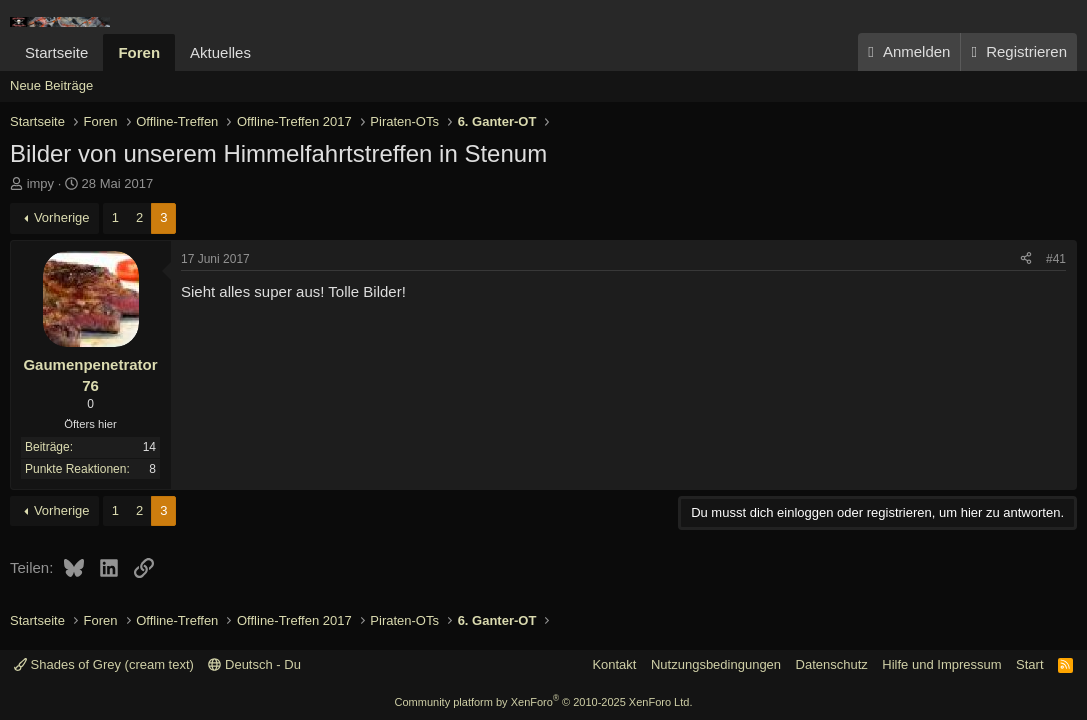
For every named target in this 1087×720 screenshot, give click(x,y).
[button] (267, 52)
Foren (139, 52)
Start (1029, 664)
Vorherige (62, 217)
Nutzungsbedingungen (716, 664)
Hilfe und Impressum (941, 664)
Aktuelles (220, 52)
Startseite (56, 52)
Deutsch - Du (254, 664)
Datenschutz (832, 664)
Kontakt (614, 664)
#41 (1056, 259)
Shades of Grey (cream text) (104, 664)
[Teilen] (1026, 259)
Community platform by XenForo (544, 702)
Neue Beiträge (51, 85)
